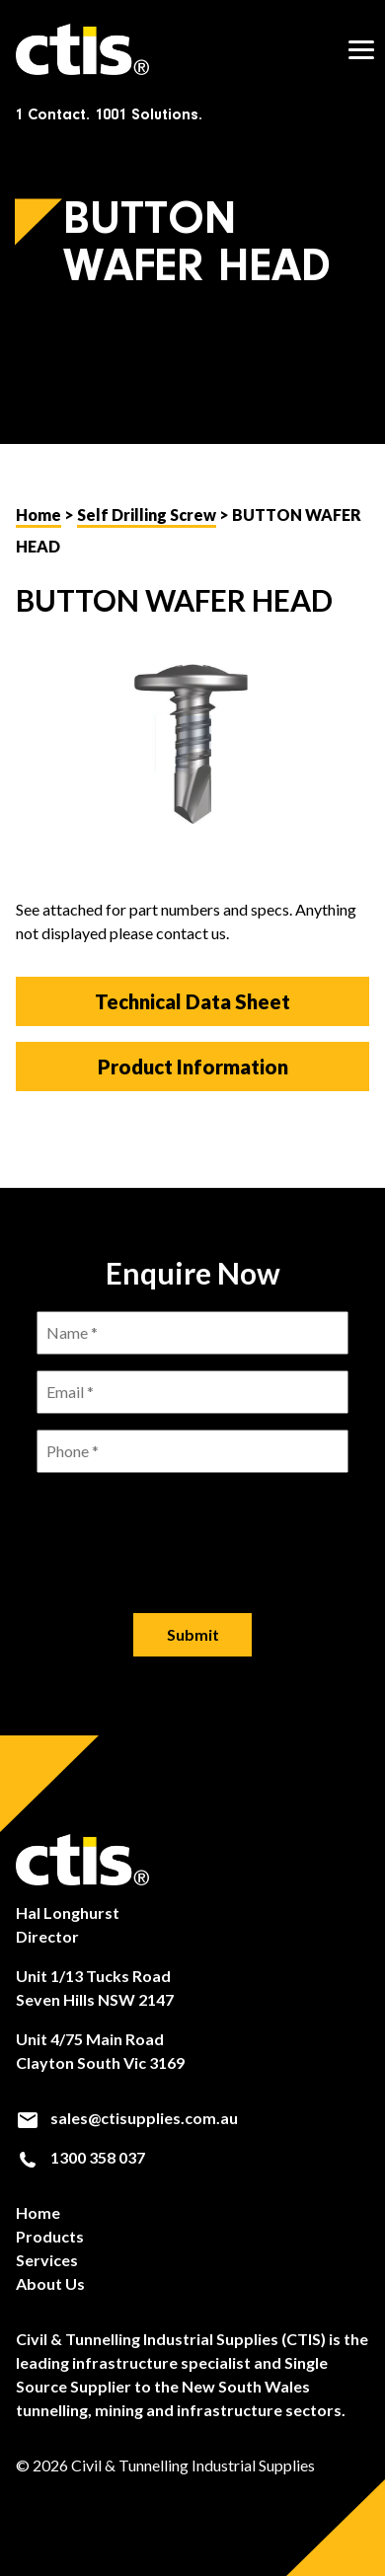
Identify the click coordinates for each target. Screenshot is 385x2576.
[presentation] (192, 1527)
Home (38, 514)
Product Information (193, 1066)
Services (47, 2259)
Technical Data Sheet (192, 1001)
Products (50, 2236)
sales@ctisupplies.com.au (127, 2118)
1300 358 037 (80, 2158)
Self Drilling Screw (146, 514)
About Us (50, 2283)
